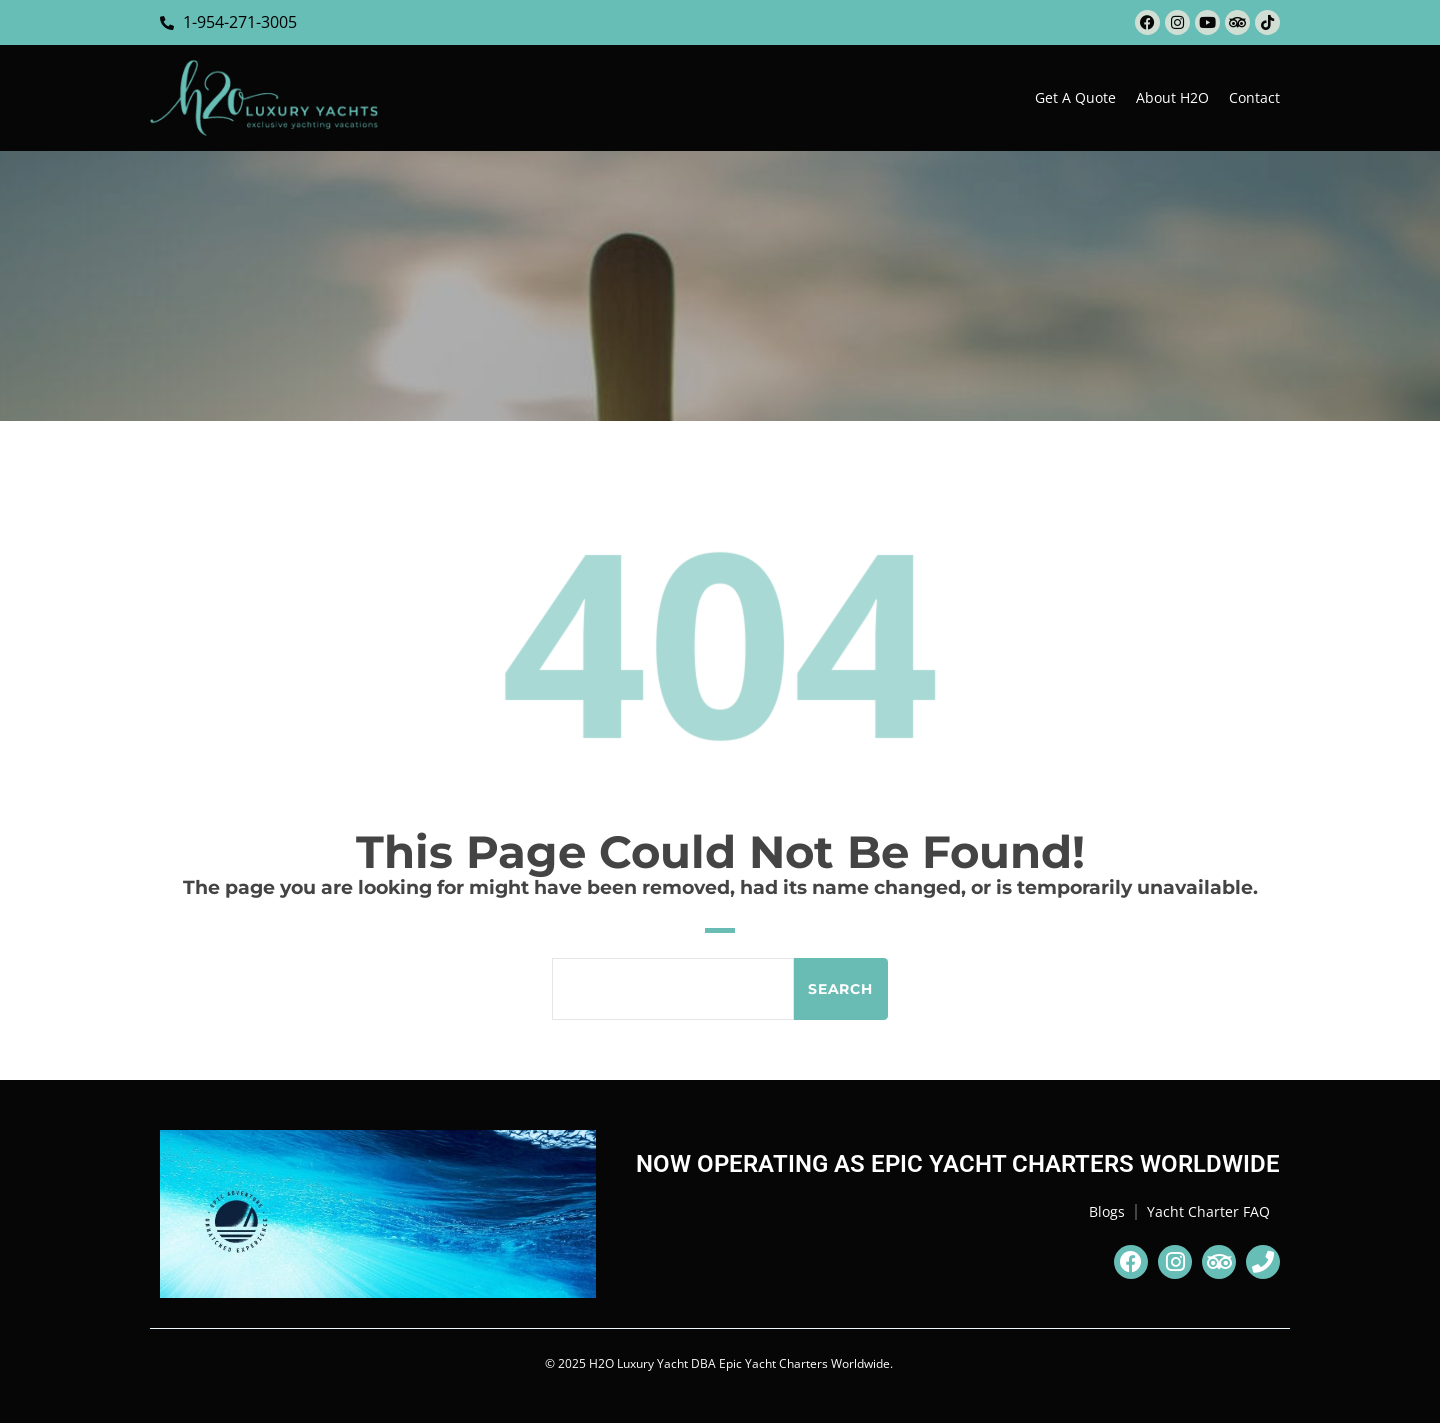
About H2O (1172, 97)
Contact (1254, 97)
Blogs (1107, 1211)
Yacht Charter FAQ (1208, 1211)
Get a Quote (1075, 97)
